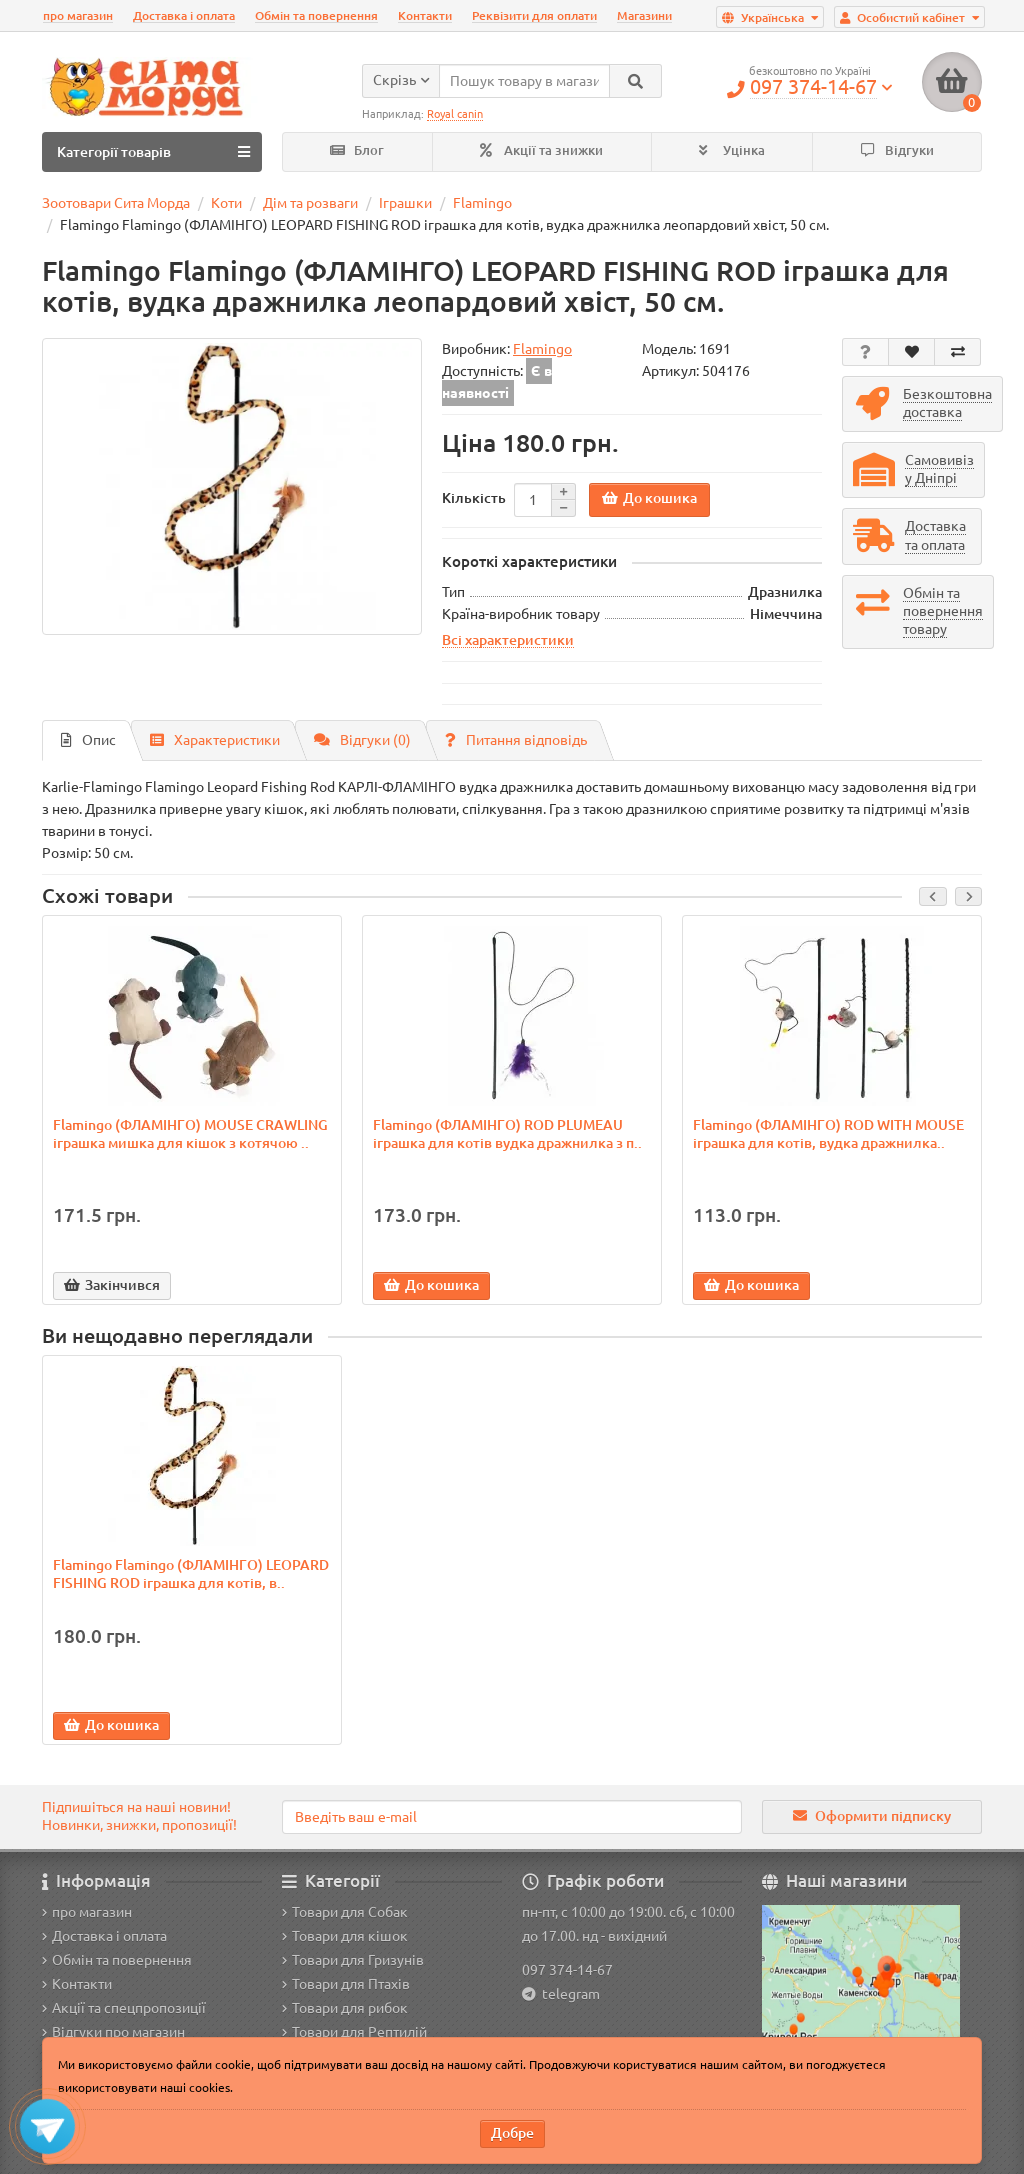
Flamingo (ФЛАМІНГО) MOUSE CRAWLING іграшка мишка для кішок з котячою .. (190, 1134)
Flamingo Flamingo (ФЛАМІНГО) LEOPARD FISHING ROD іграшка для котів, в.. (191, 1574)
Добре (512, 2133)
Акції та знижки (541, 150)
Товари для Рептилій (354, 2032)
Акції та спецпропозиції (124, 2008)
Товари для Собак (345, 1912)
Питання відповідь (516, 740)
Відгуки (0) (362, 740)
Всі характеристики (508, 640)
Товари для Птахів (346, 1984)
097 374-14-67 (567, 1970)
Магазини (644, 15)
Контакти (425, 15)
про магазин (78, 15)
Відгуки (897, 150)
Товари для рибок (345, 2008)
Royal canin (455, 114)
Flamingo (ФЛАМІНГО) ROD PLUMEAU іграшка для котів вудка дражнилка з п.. (507, 1134)
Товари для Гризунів (353, 1960)
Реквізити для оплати (534, 15)
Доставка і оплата (184, 15)
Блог (357, 150)
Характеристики (215, 740)
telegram (568, 1994)
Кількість (474, 498)
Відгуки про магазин (113, 2032)
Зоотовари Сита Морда (116, 203)
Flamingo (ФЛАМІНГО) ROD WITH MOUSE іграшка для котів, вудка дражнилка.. (828, 1134)
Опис (88, 740)
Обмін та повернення (316, 15)
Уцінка (732, 150)
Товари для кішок (345, 1936)
